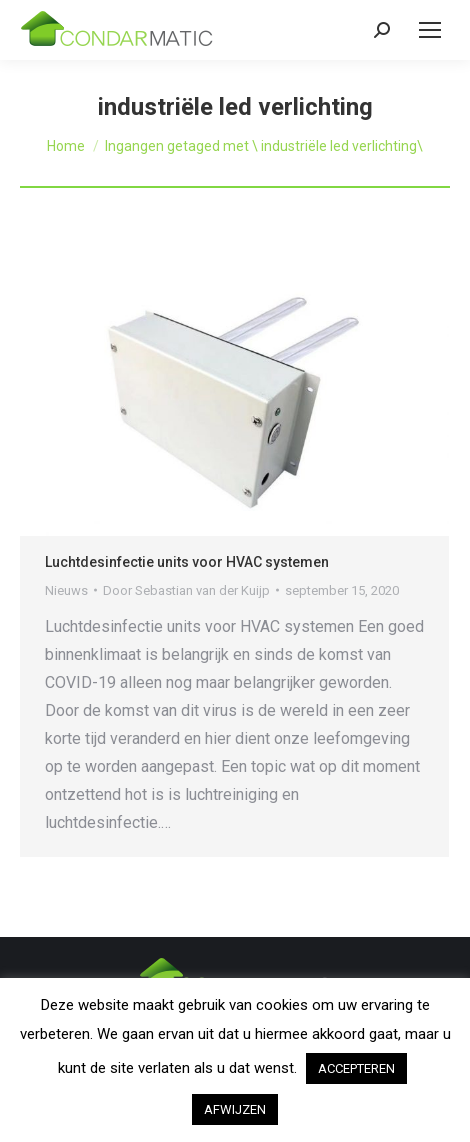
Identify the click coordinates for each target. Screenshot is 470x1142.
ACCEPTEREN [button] (356, 1068)
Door (186, 590)
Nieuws (66, 590)
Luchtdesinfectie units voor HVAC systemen (187, 562)
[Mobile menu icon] (430, 30)
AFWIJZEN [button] (235, 1109)
